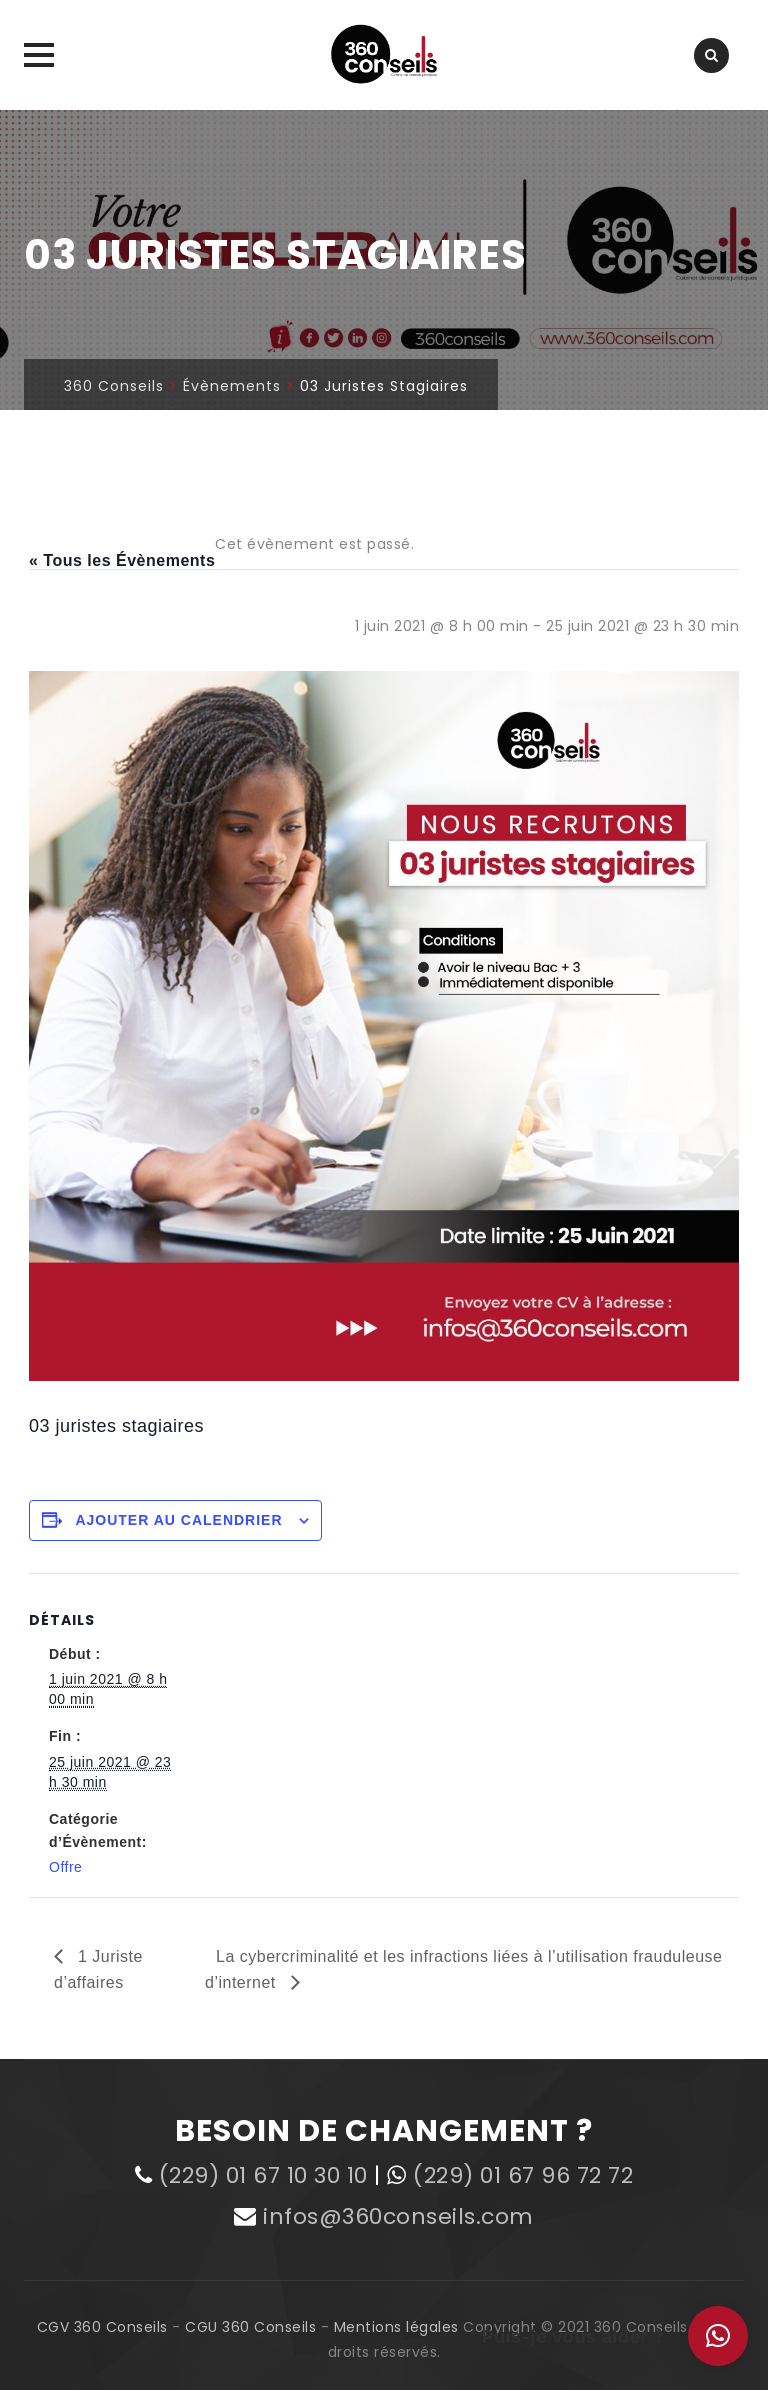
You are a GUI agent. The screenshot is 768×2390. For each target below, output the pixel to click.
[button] (718, 2336)
